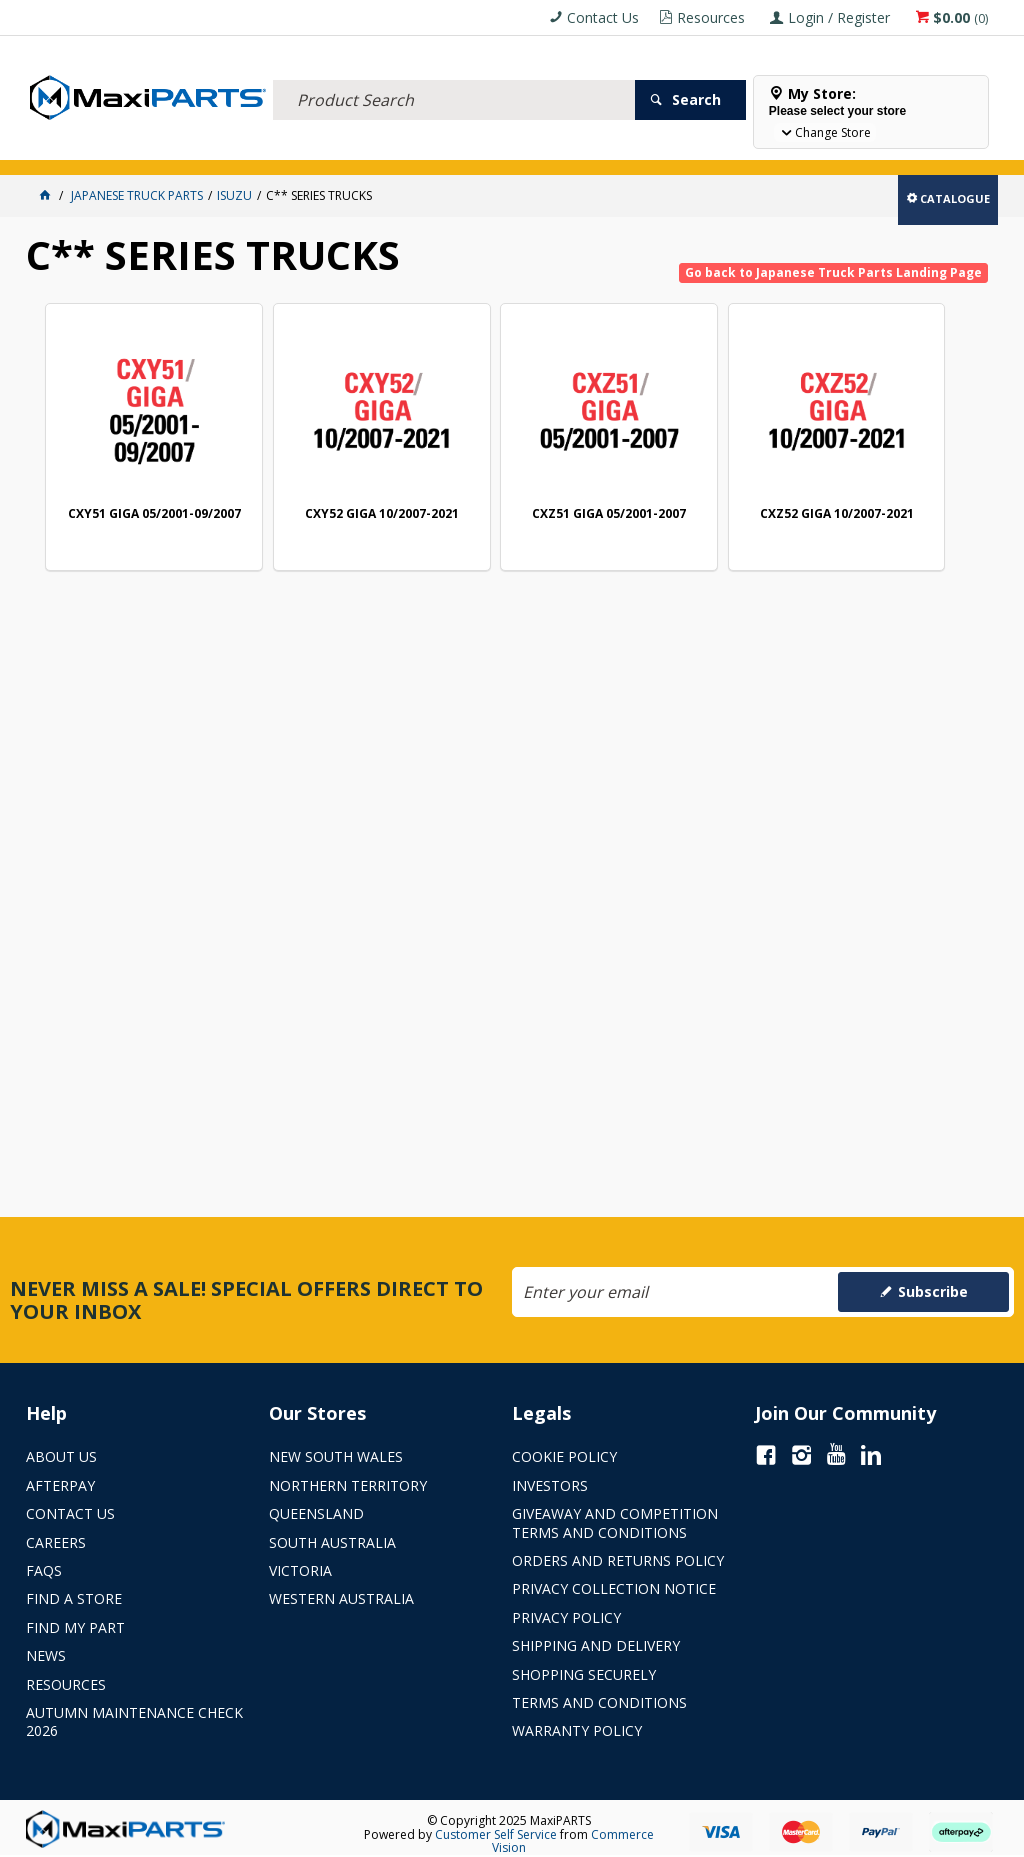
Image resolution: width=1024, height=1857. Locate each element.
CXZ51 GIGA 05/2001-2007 (519, 484)
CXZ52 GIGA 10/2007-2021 (711, 484)
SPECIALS (658, 147)
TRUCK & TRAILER (356, 147)
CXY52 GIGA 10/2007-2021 (328, 484)
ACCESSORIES (71, 147)
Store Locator (748, 147)
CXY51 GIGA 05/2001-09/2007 (136, 484)
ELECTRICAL (158, 147)
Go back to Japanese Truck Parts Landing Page (833, 272)
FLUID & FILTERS (250, 147)
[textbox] (454, 75)
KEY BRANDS (581, 147)
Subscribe (933, 1291)
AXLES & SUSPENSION (475, 147)
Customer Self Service (496, 1834)
